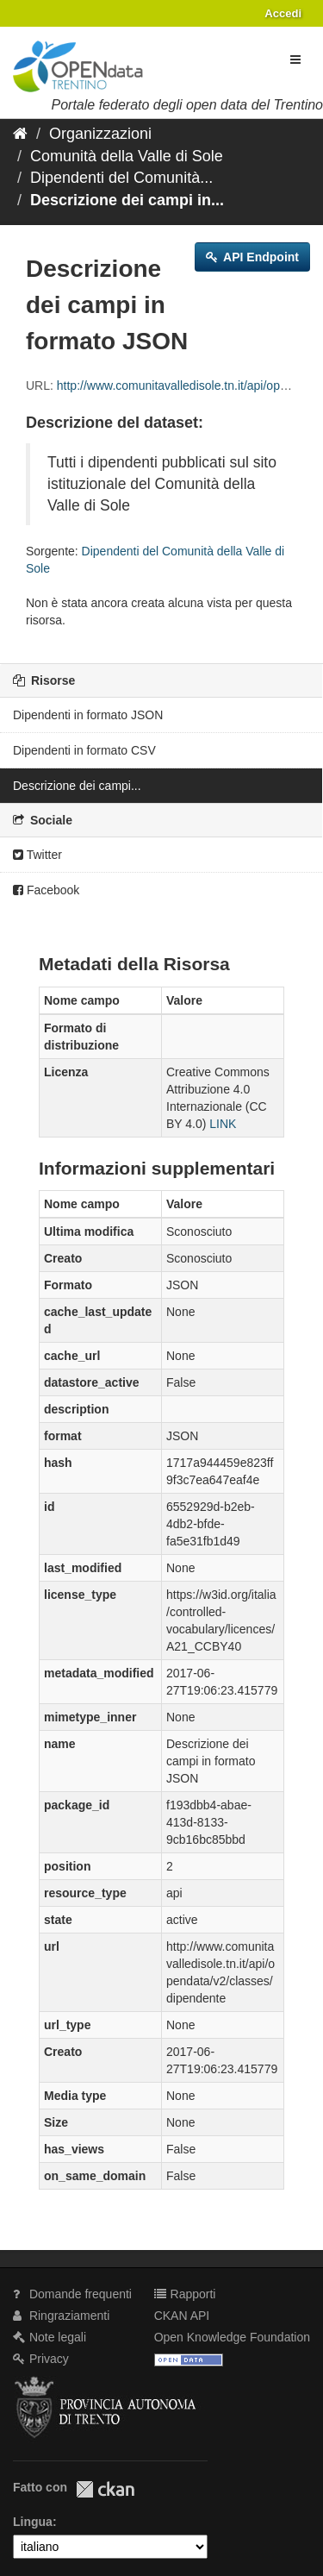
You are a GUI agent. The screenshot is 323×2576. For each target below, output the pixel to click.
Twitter (37, 855)
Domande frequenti (72, 2294)
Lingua (33, 2522)
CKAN (105, 2489)
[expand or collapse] (295, 59)
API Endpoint (252, 257)
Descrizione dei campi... (77, 786)
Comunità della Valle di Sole (126, 156)
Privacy (41, 2359)
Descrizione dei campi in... (127, 200)
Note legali (49, 2337)
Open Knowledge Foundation (232, 2337)
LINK (222, 1124)
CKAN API (182, 2315)
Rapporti (185, 2294)
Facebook (46, 890)
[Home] (20, 133)
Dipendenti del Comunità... (121, 177)
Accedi (282, 13)
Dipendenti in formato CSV (84, 750)
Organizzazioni (100, 133)
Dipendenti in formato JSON (88, 715)
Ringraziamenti (61, 2315)
